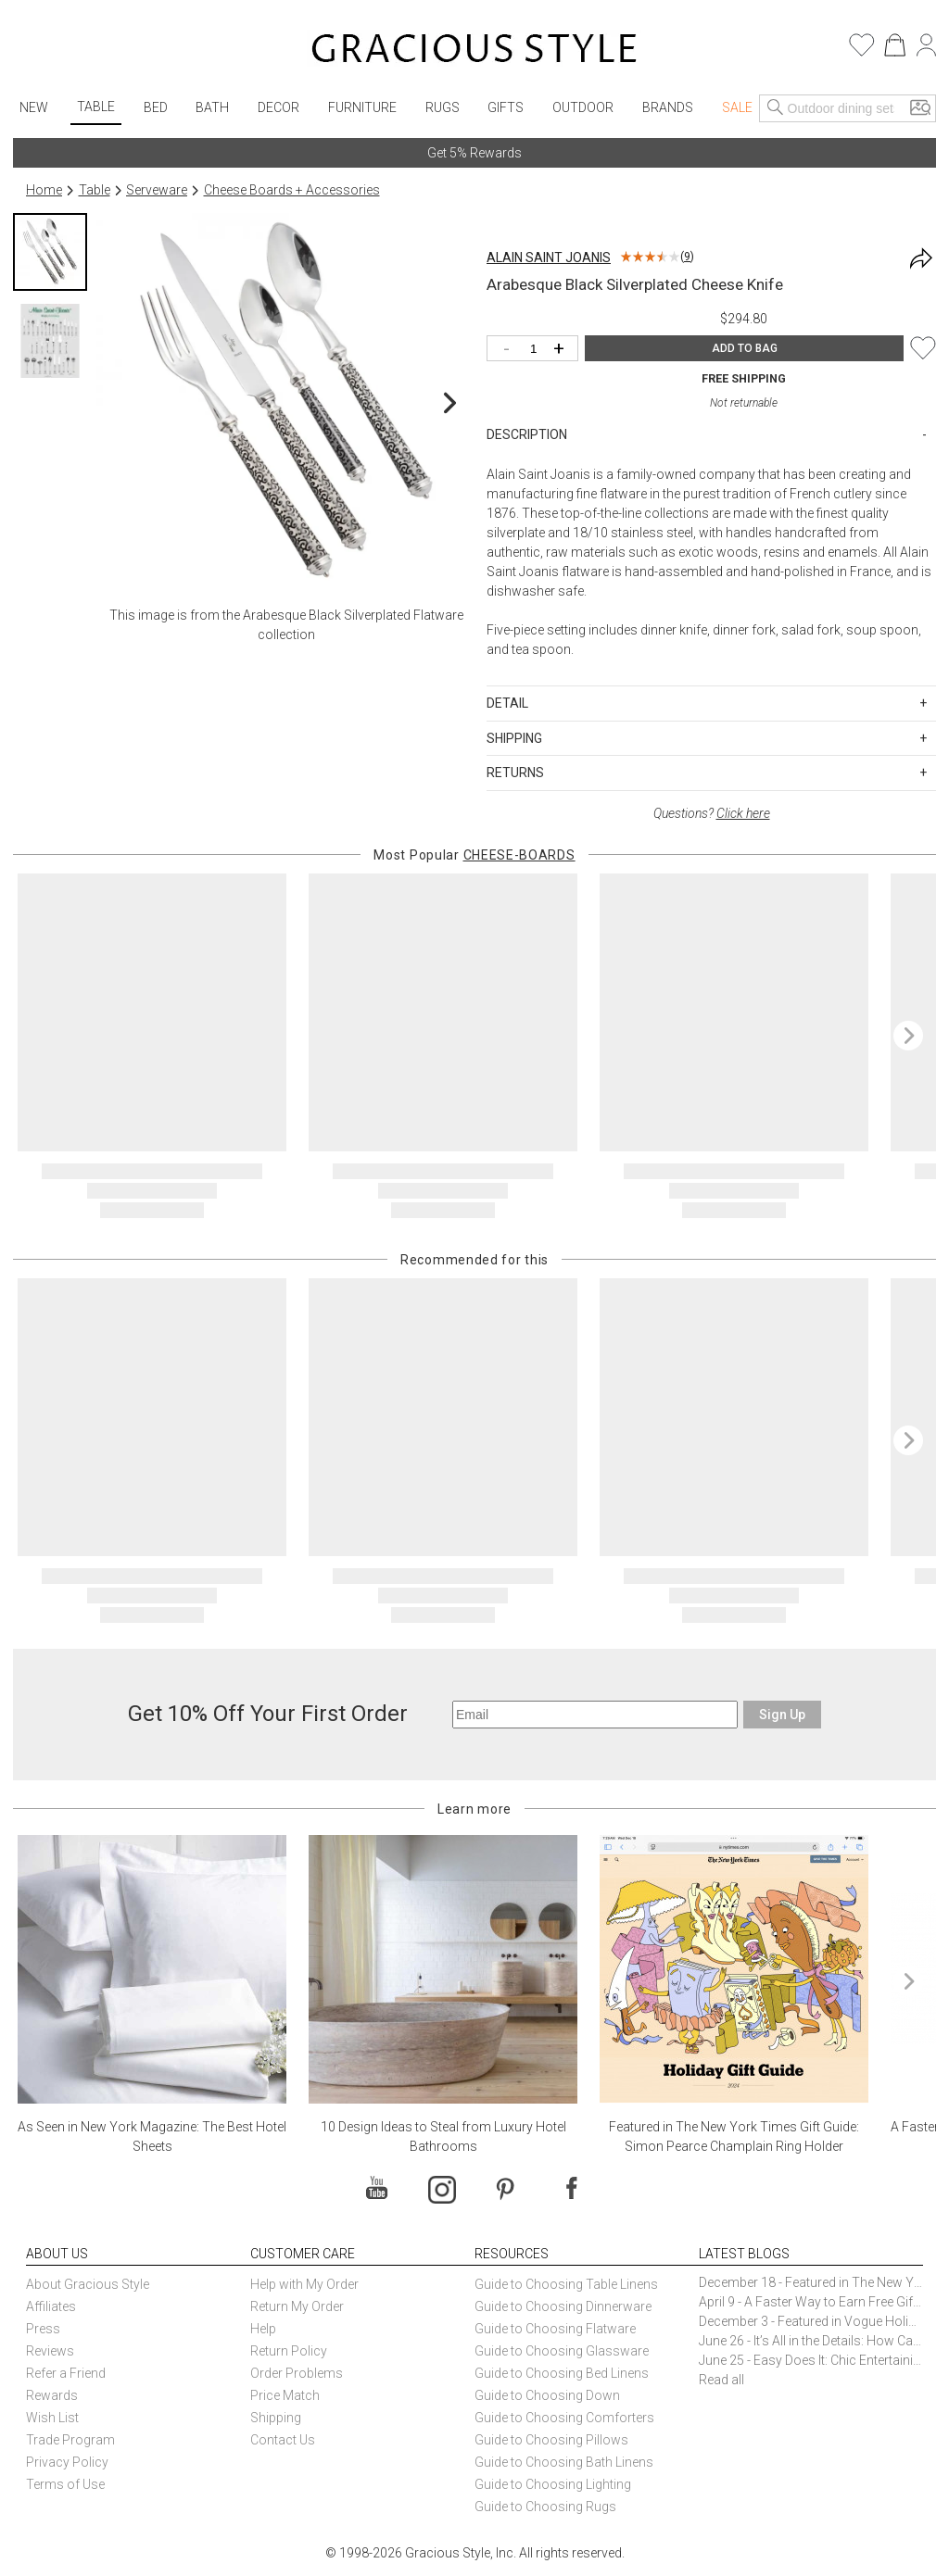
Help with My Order (304, 2284)
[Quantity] (537, 349)
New (33, 107)
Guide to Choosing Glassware (561, 2351)
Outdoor (583, 107)
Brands (667, 107)
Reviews (50, 2351)
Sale (737, 107)
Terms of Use (65, 2484)
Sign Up (782, 1714)
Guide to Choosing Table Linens (566, 2284)
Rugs (442, 107)
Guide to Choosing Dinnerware (563, 2306)
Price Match (285, 2395)
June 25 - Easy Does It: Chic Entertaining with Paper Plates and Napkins (811, 2360)
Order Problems (296, 2373)
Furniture (362, 107)
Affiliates (51, 2306)
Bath (212, 107)
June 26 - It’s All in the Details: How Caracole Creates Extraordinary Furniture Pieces (811, 2340)
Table (96, 106)
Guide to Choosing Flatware (555, 2328)
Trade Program (70, 2439)
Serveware (156, 189)
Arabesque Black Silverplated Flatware (353, 615)
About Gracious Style (87, 2284)
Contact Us (282, 2439)
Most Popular (474, 855)
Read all (721, 2379)
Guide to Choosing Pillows (552, 2439)
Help (263, 2328)
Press (43, 2328)
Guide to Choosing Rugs (545, 2506)
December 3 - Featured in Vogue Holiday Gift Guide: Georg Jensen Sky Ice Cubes (811, 2321)
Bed (156, 107)
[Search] (775, 108)
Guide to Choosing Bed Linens (561, 2373)
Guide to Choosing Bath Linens (563, 2462)
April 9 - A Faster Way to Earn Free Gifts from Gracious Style (811, 2301)
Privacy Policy (67, 2462)
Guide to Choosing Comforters (564, 2417)
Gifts (505, 107)
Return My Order (297, 2306)
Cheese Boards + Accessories (292, 189)
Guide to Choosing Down (547, 2395)
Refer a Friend (66, 2373)
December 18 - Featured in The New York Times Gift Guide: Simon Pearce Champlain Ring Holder (811, 2282)
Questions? (711, 813)
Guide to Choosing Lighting (554, 2484)
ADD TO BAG (745, 348)
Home (44, 189)
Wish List (52, 2417)
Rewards (52, 2395)
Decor (278, 107)
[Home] (474, 51)
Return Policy (288, 2351)
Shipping (275, 2417)
